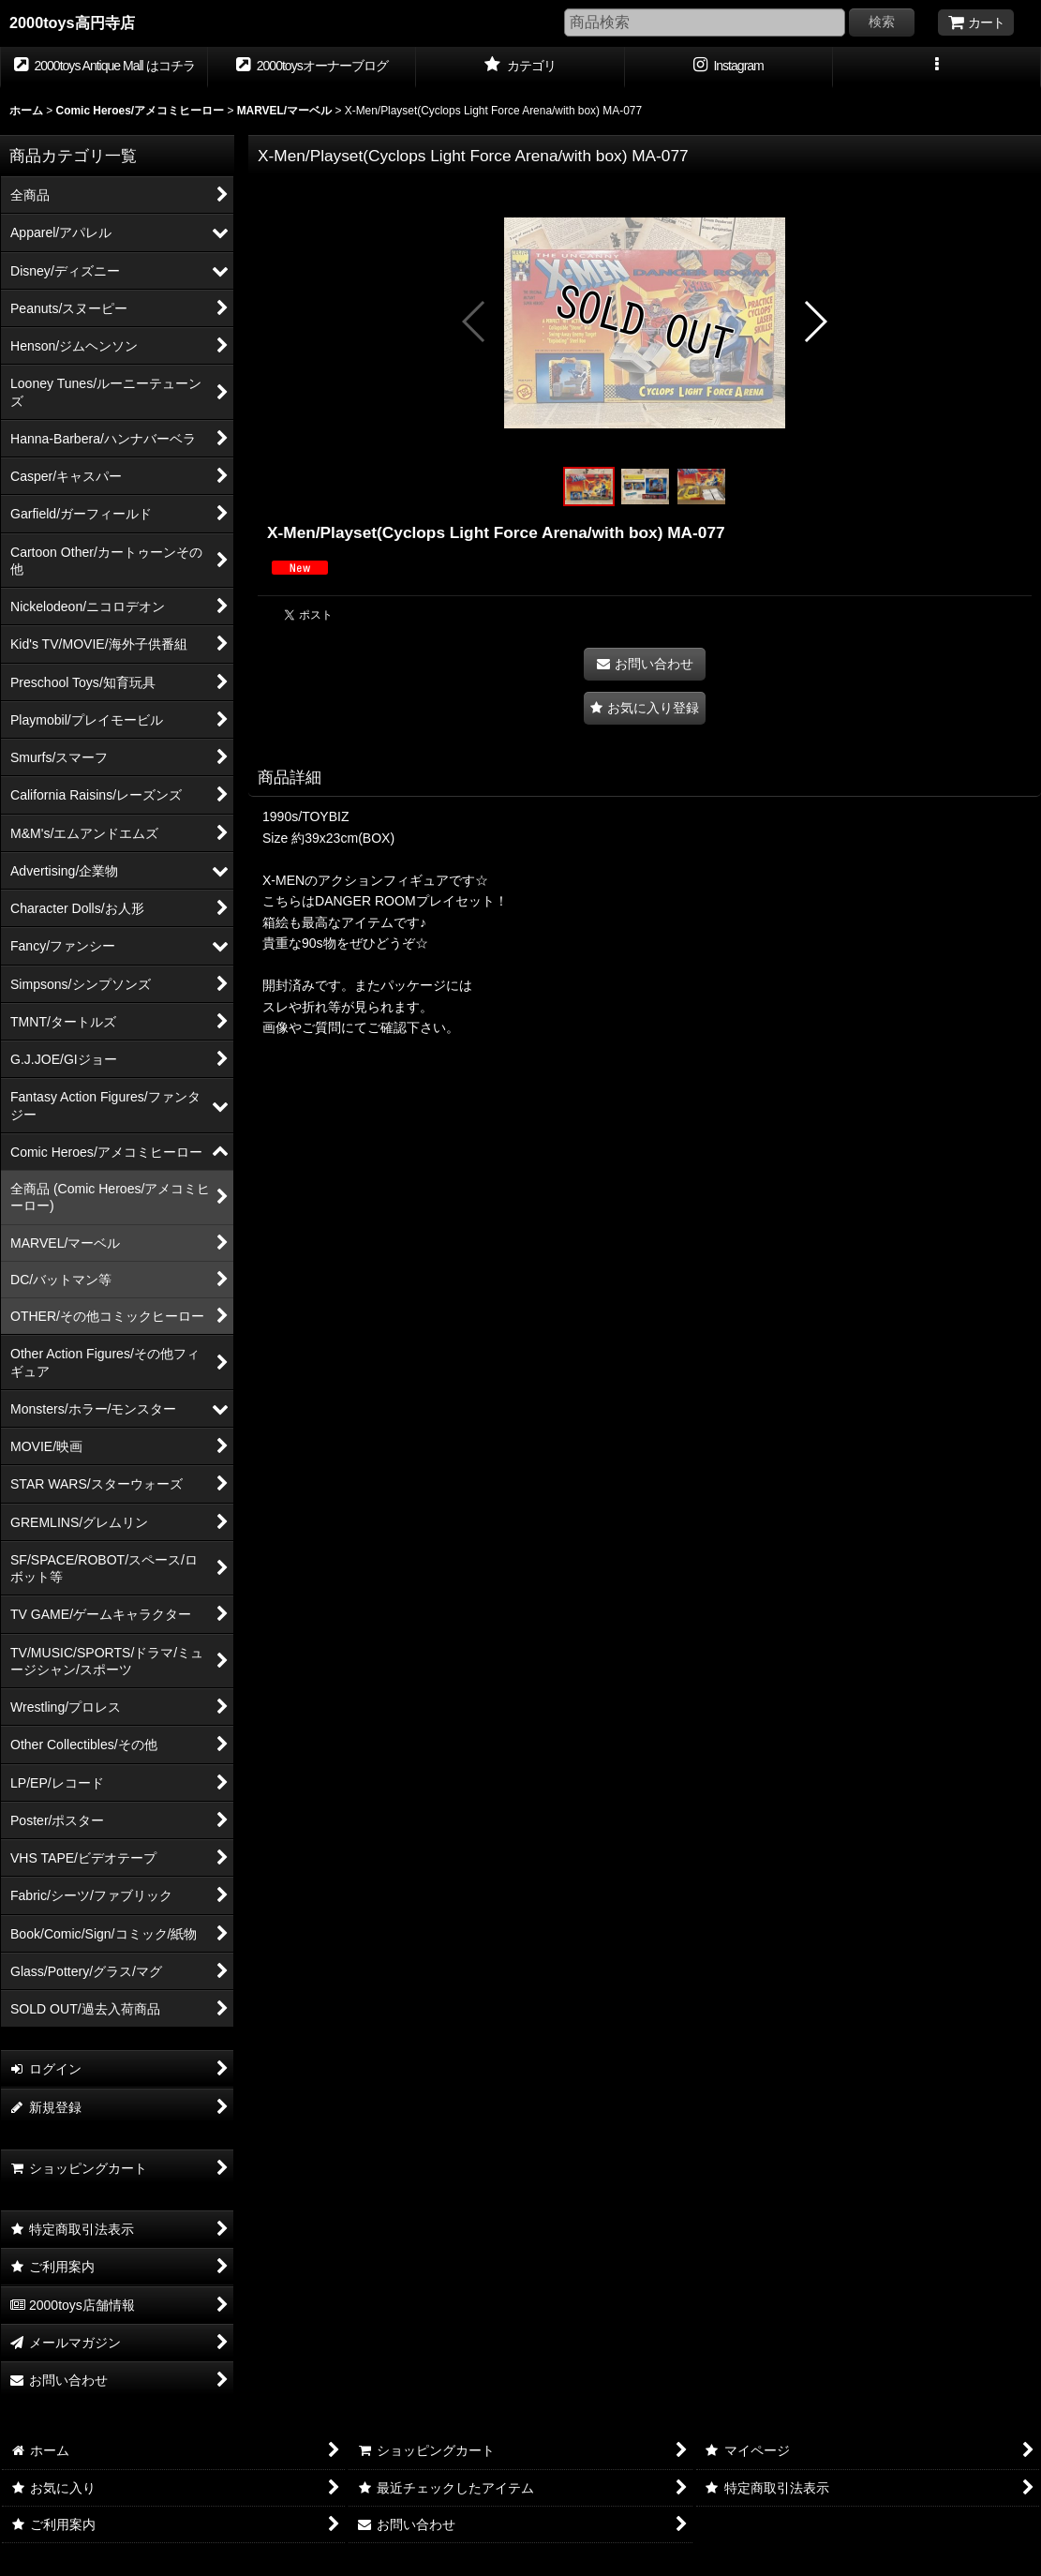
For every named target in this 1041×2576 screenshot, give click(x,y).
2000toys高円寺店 (72, 22)
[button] (937, 67)
